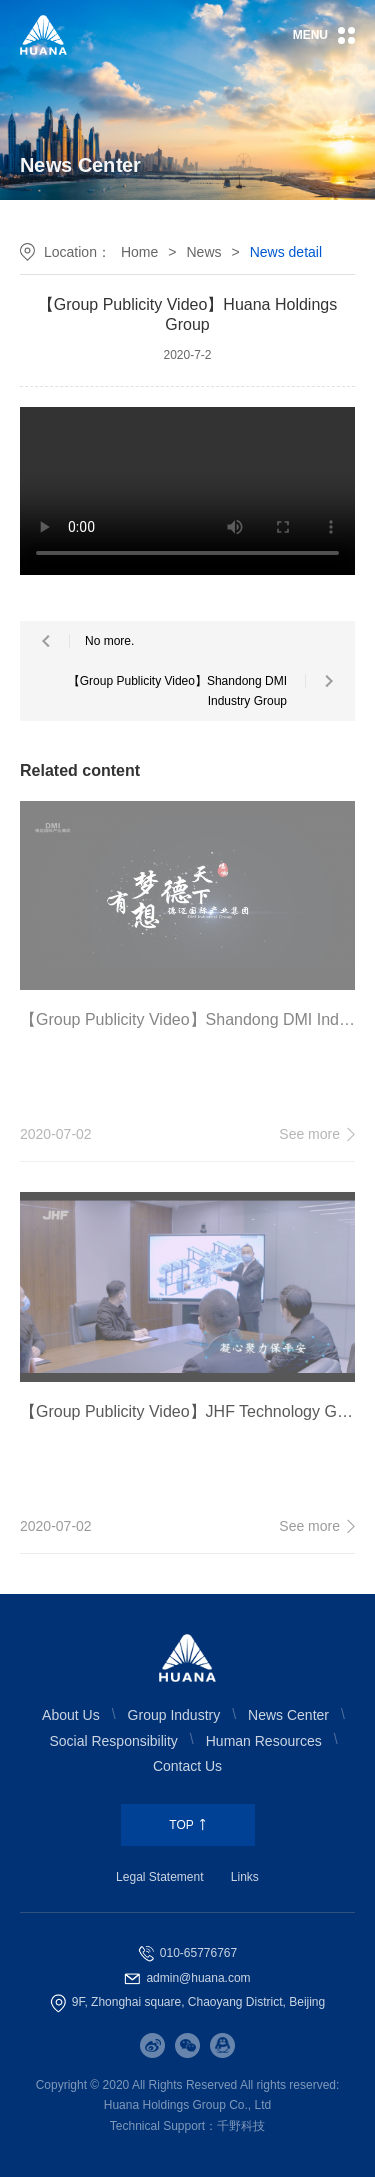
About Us (71, 1715)
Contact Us (187, 1766)
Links (245, 1877)
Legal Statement (159, 1877)
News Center (288, 1715)
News (203, 252)
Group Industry (174, 1715)
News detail (286, 252)
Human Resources (264, 1741)
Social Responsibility (113, 1741)
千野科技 (241, 2126)
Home (139, 252)
